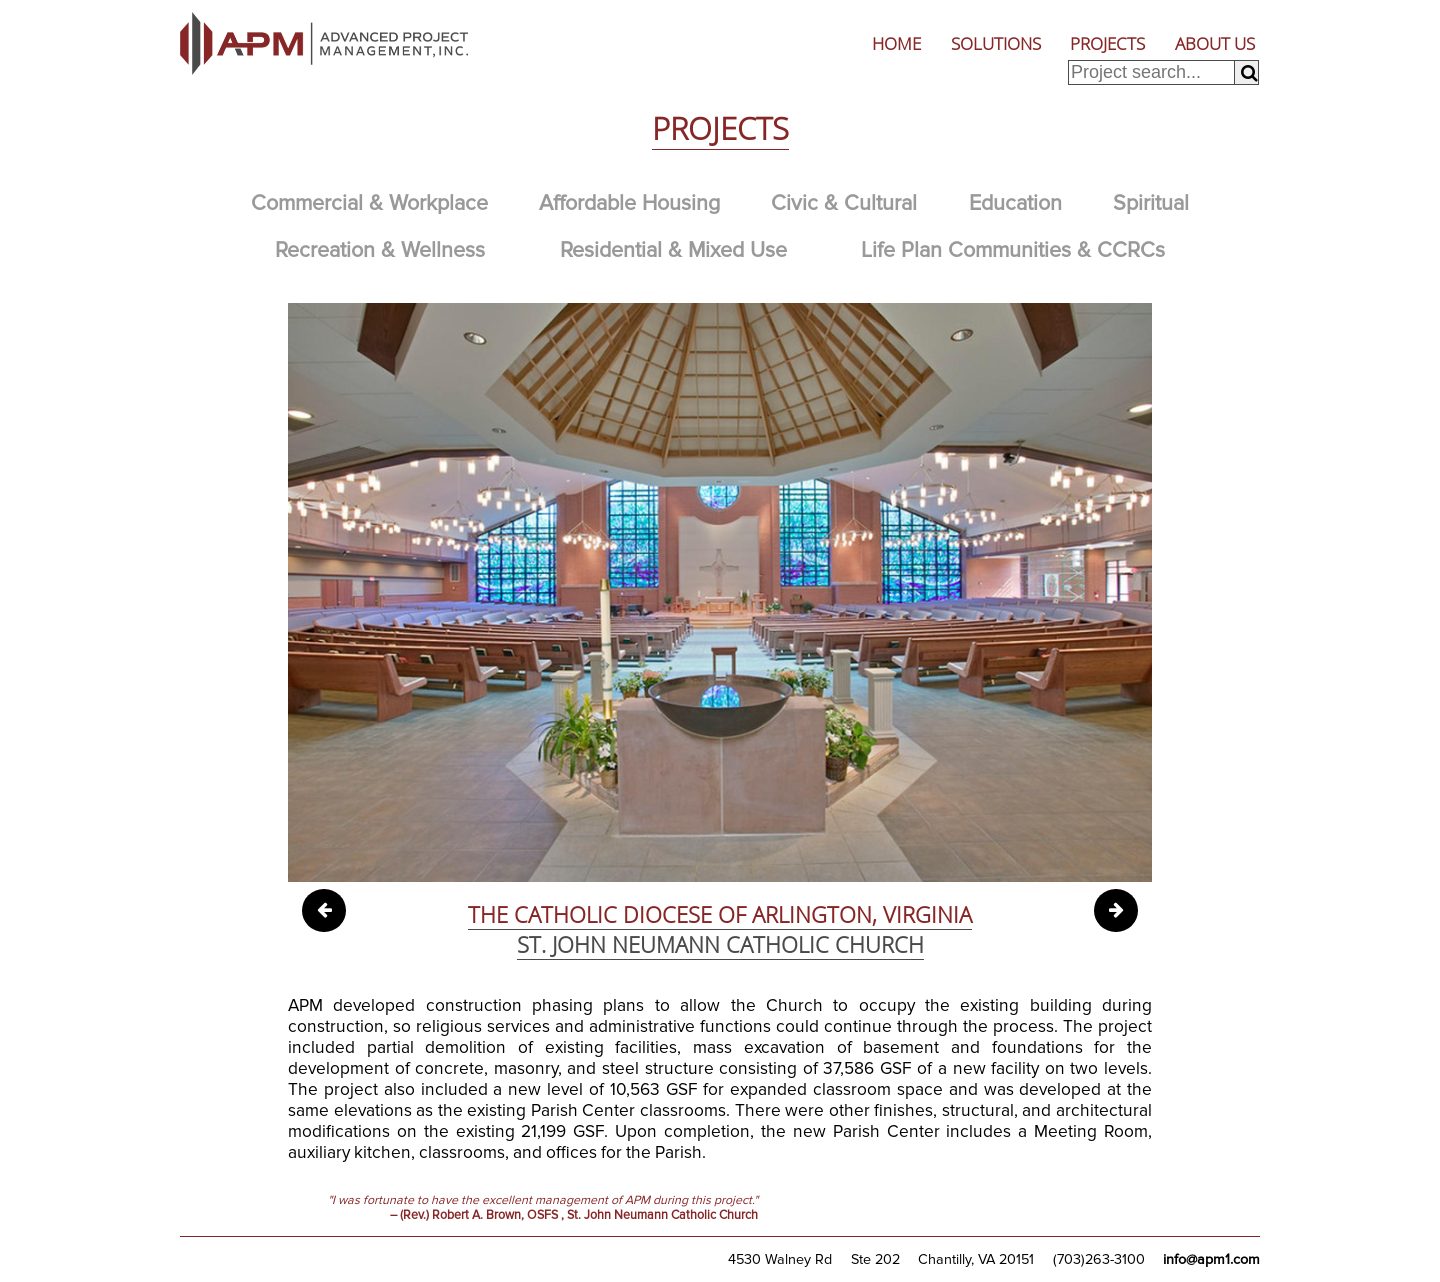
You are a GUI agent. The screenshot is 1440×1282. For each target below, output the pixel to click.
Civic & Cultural (844, 203)
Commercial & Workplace (369, 203)
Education (1015, 203)
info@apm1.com (1211, 1259)
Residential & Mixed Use (673, 250)
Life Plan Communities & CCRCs (1013, 250)
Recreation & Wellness (380, 250)
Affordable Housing (629, 203)
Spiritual (1151, 203)
